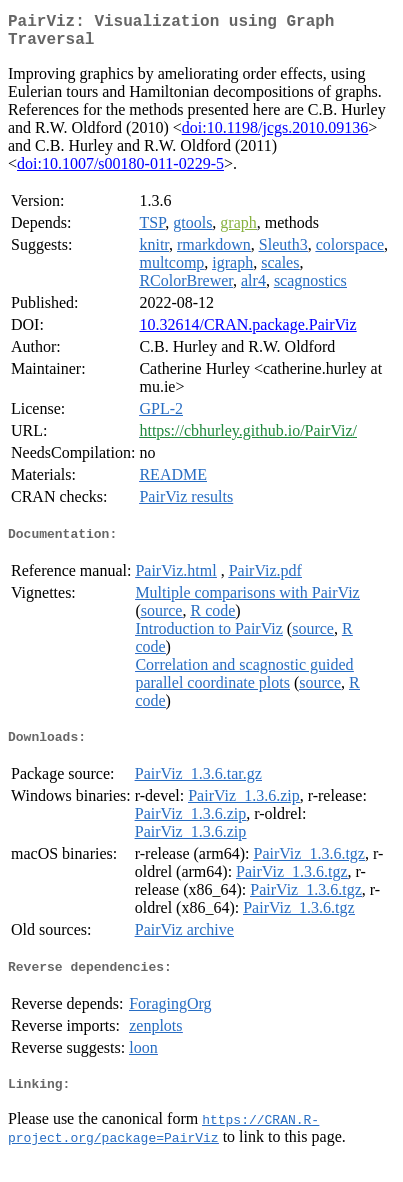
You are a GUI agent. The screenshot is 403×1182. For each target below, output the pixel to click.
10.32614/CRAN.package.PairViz (247, 332)
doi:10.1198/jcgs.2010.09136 (275, 135)
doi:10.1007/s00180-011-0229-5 (120, 171)
